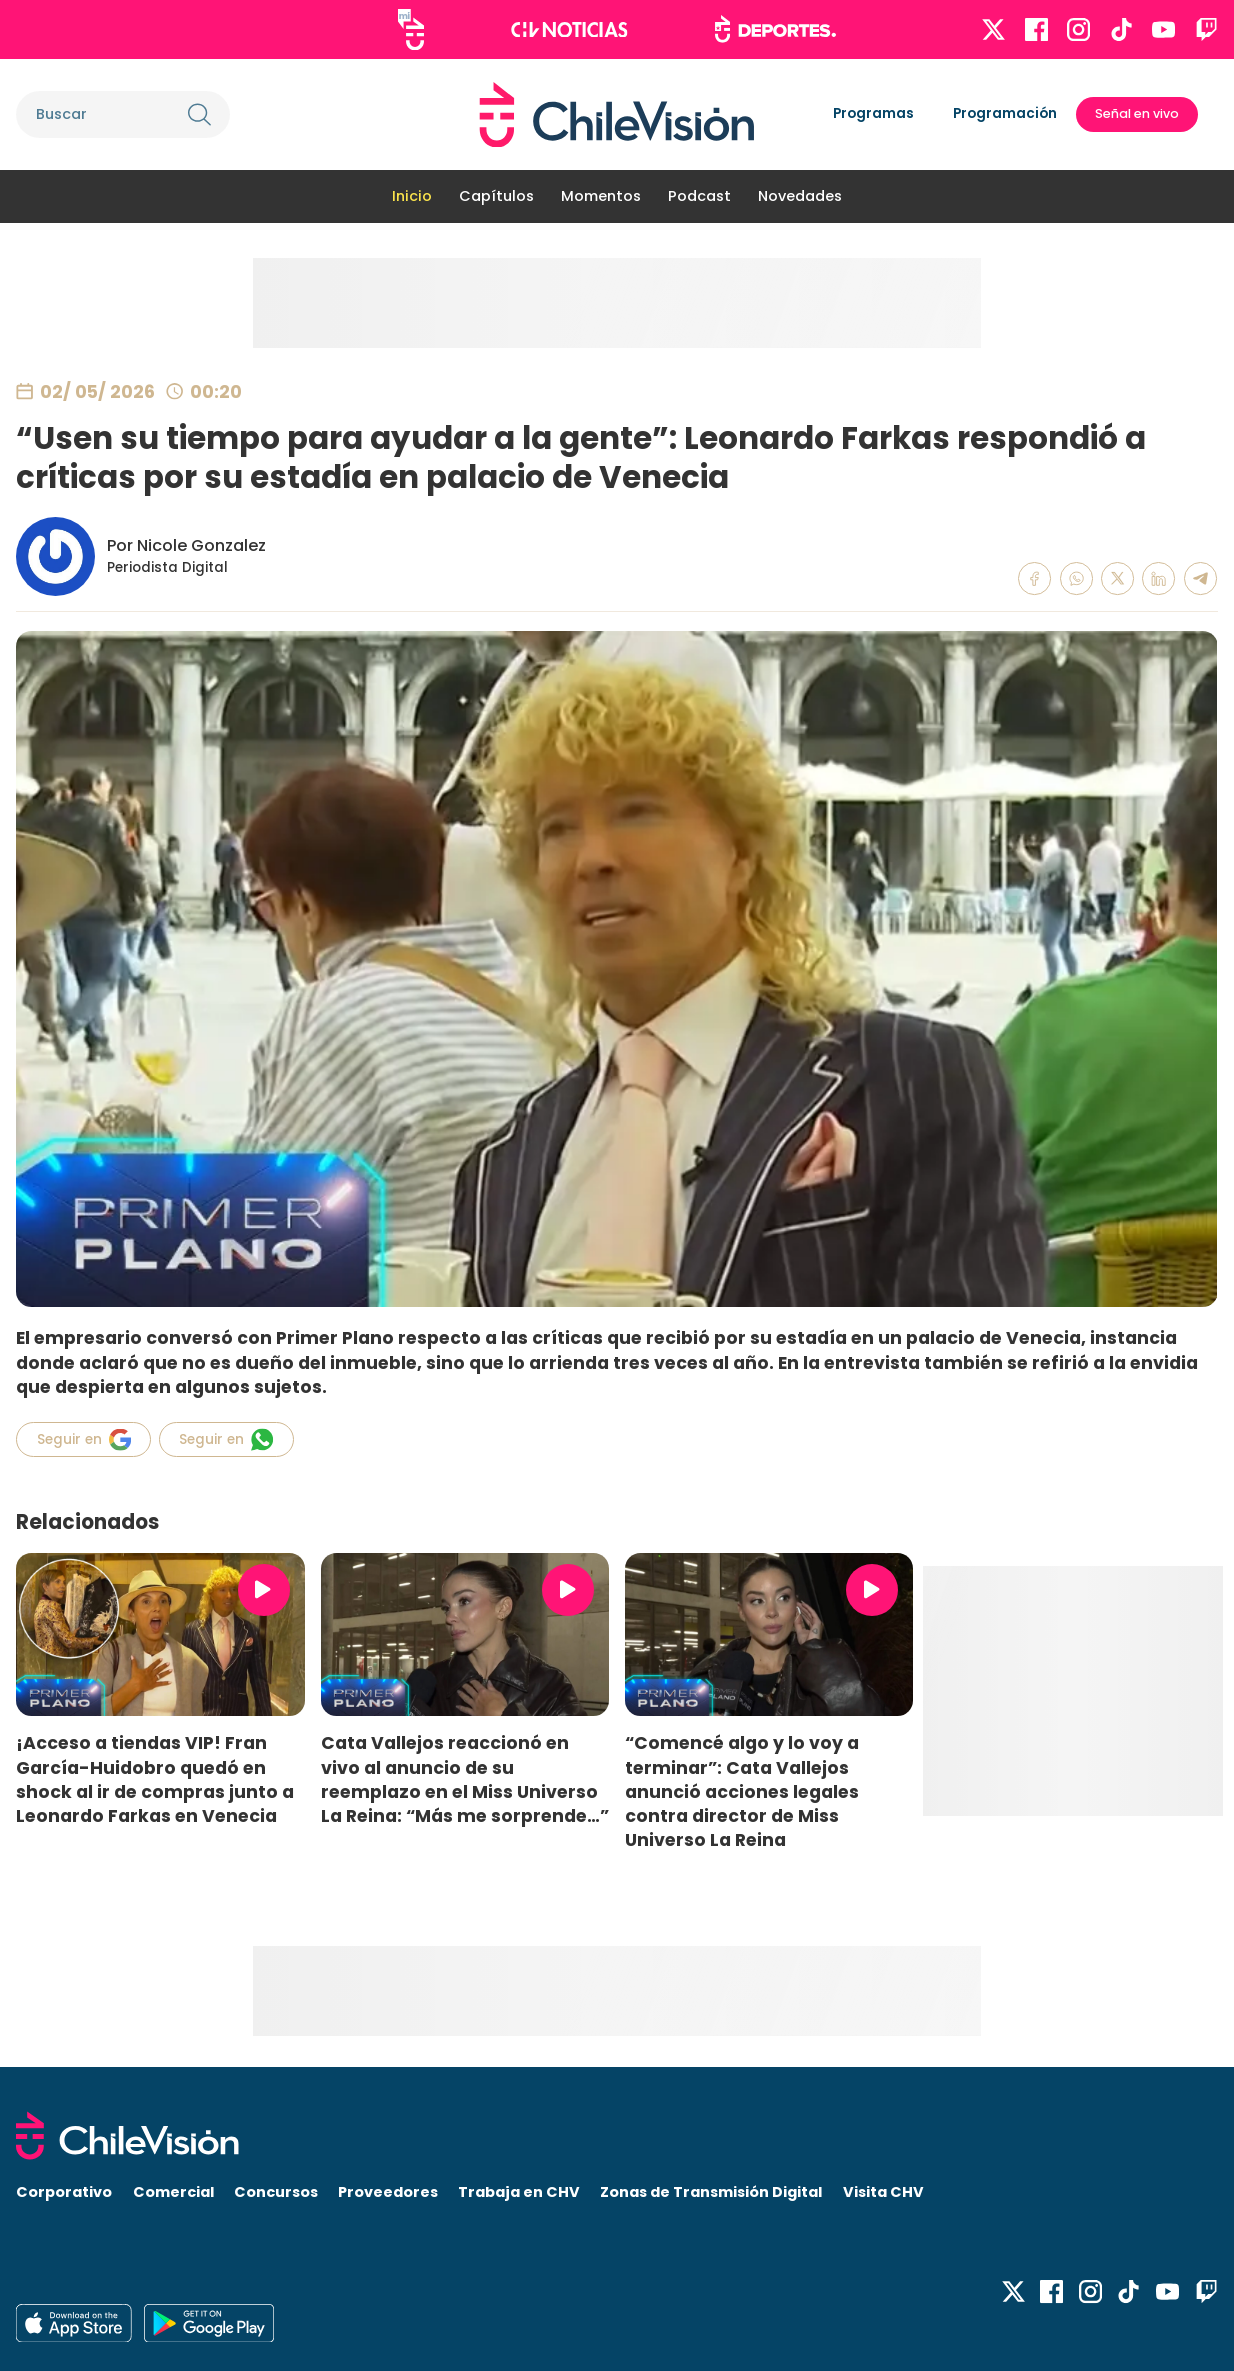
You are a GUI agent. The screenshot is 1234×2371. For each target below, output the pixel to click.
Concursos (276, 2192)
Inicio (412, 196)
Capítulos (496, 196)
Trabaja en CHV (519, 2192)
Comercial (173, 2192)
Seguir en (84, 1439)
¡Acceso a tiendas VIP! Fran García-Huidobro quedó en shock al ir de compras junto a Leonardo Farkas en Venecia (155, 1779)
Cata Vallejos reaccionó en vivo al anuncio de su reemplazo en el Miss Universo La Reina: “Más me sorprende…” (465, 1779)
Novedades (800, 196)
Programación (1005, 113)
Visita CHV (883, 2192)
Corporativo (64, 2192)
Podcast (699, 196)
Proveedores (388, 2192)
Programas (873, 113)
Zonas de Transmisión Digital (711, 2192)
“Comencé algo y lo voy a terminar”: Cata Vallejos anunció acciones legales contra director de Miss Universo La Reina (742, 1791)
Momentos (601, 196)
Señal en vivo (1137, 113)
